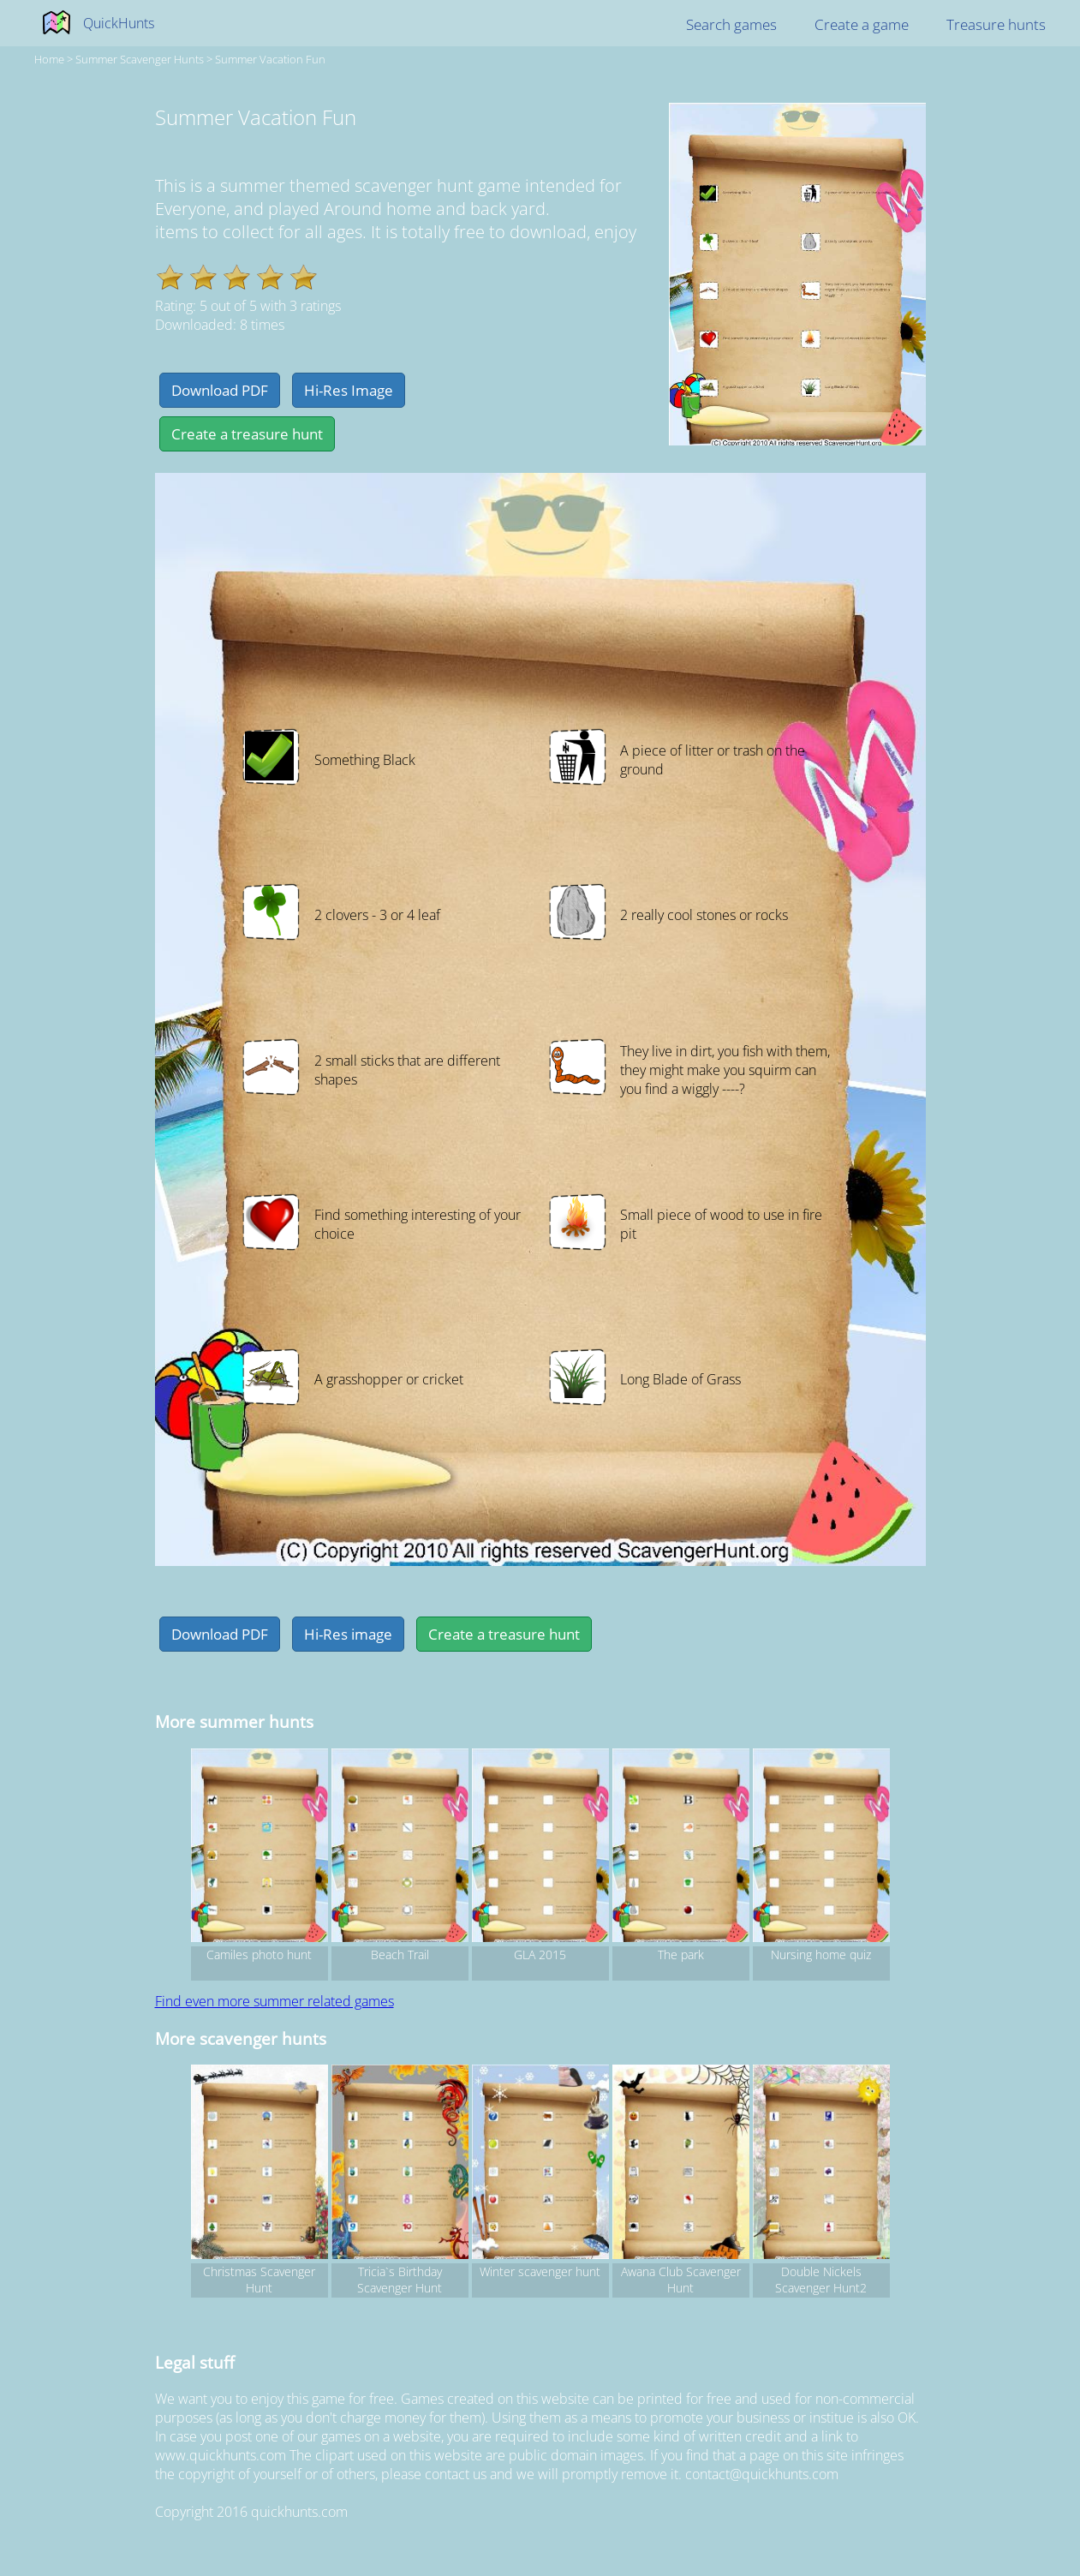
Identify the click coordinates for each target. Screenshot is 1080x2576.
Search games (731, 24)
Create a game (861, 24)
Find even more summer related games (274, 2001)
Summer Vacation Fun (270, 59)
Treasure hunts (996, 24)
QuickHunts (118, 23)
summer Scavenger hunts (139, 59)
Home (49, 59)
